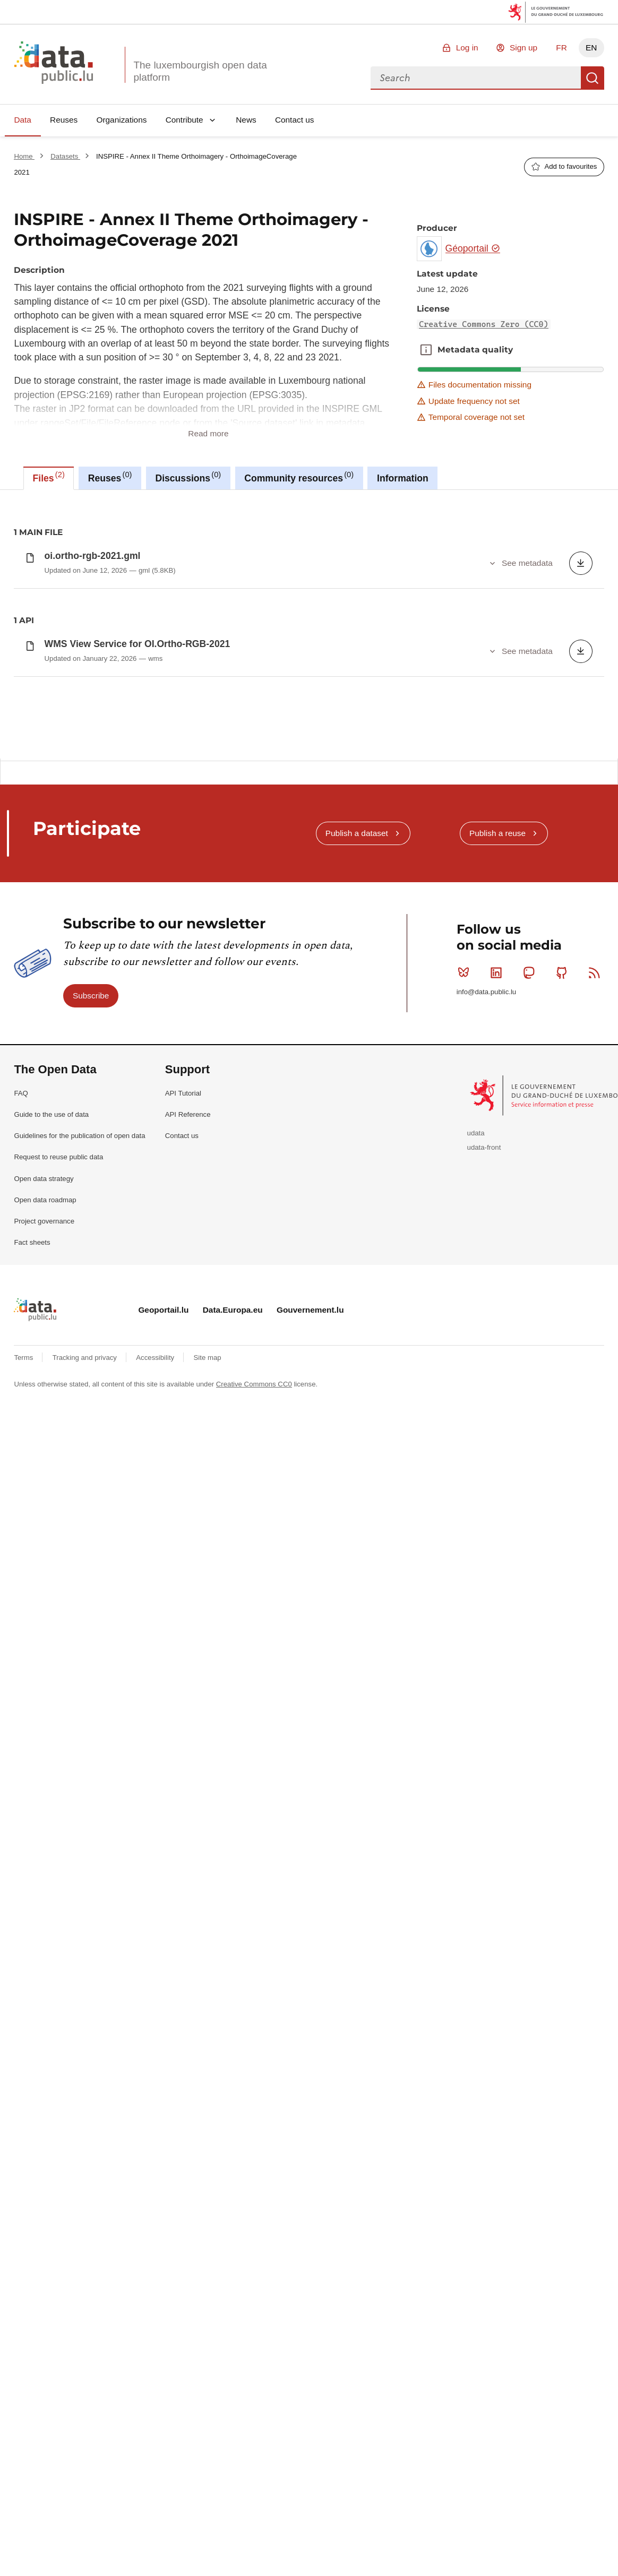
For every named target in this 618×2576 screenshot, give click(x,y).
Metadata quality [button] (425, 349)
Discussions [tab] (188, 476)
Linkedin (498, 1544)
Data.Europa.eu (233, 1881)
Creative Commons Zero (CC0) (483, 324)
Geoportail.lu (163, 1881)
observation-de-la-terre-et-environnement (304, 569)
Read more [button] (208, 433)
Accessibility (156, 1929)
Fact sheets (32, 1814)
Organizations (121, 119)
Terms (24, 1929)
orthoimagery (480, 569)
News (246, 119)
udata (476, 1705)
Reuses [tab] (110, 476)
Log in (467, 47)
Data (22, 119)
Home (24, 156)
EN (591, 47)
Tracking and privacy (86, 1929)
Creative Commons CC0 (254, 1956)
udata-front (484, 1719)
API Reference (188, 1686)
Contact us (294, 119)
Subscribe (91, 1567)
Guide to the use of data (51, 1686)
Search (592, 78)
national (214, 569)
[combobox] (476, 78)
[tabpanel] (309, 747)
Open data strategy (43, 1750)
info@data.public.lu (486, 1563)
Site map (207, 1929)
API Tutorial (183, 1665)
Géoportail (473, 248)
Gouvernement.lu (310, 1881)
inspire (178, 569)
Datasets (65, 156)
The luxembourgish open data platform (200, 71)
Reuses (64, 119)
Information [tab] (402, 478)
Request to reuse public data (58, 1729)
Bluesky (466, 1544)
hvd (147, 569)
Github (564, 1544)
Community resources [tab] (299, 476)
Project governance (44, 1793)
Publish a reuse (497, 1404)
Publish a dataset (356, 1404)
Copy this (589, 891)
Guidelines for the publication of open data (79, 1707)
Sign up (523, 47)
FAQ (21, 1665)
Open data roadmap (45, 1772)
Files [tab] (49, 476)
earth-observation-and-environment (73, 569)
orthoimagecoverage (415, 569)
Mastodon (531, 1544)
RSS (596, 1544)
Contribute (184, 119)
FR (561, 47)
